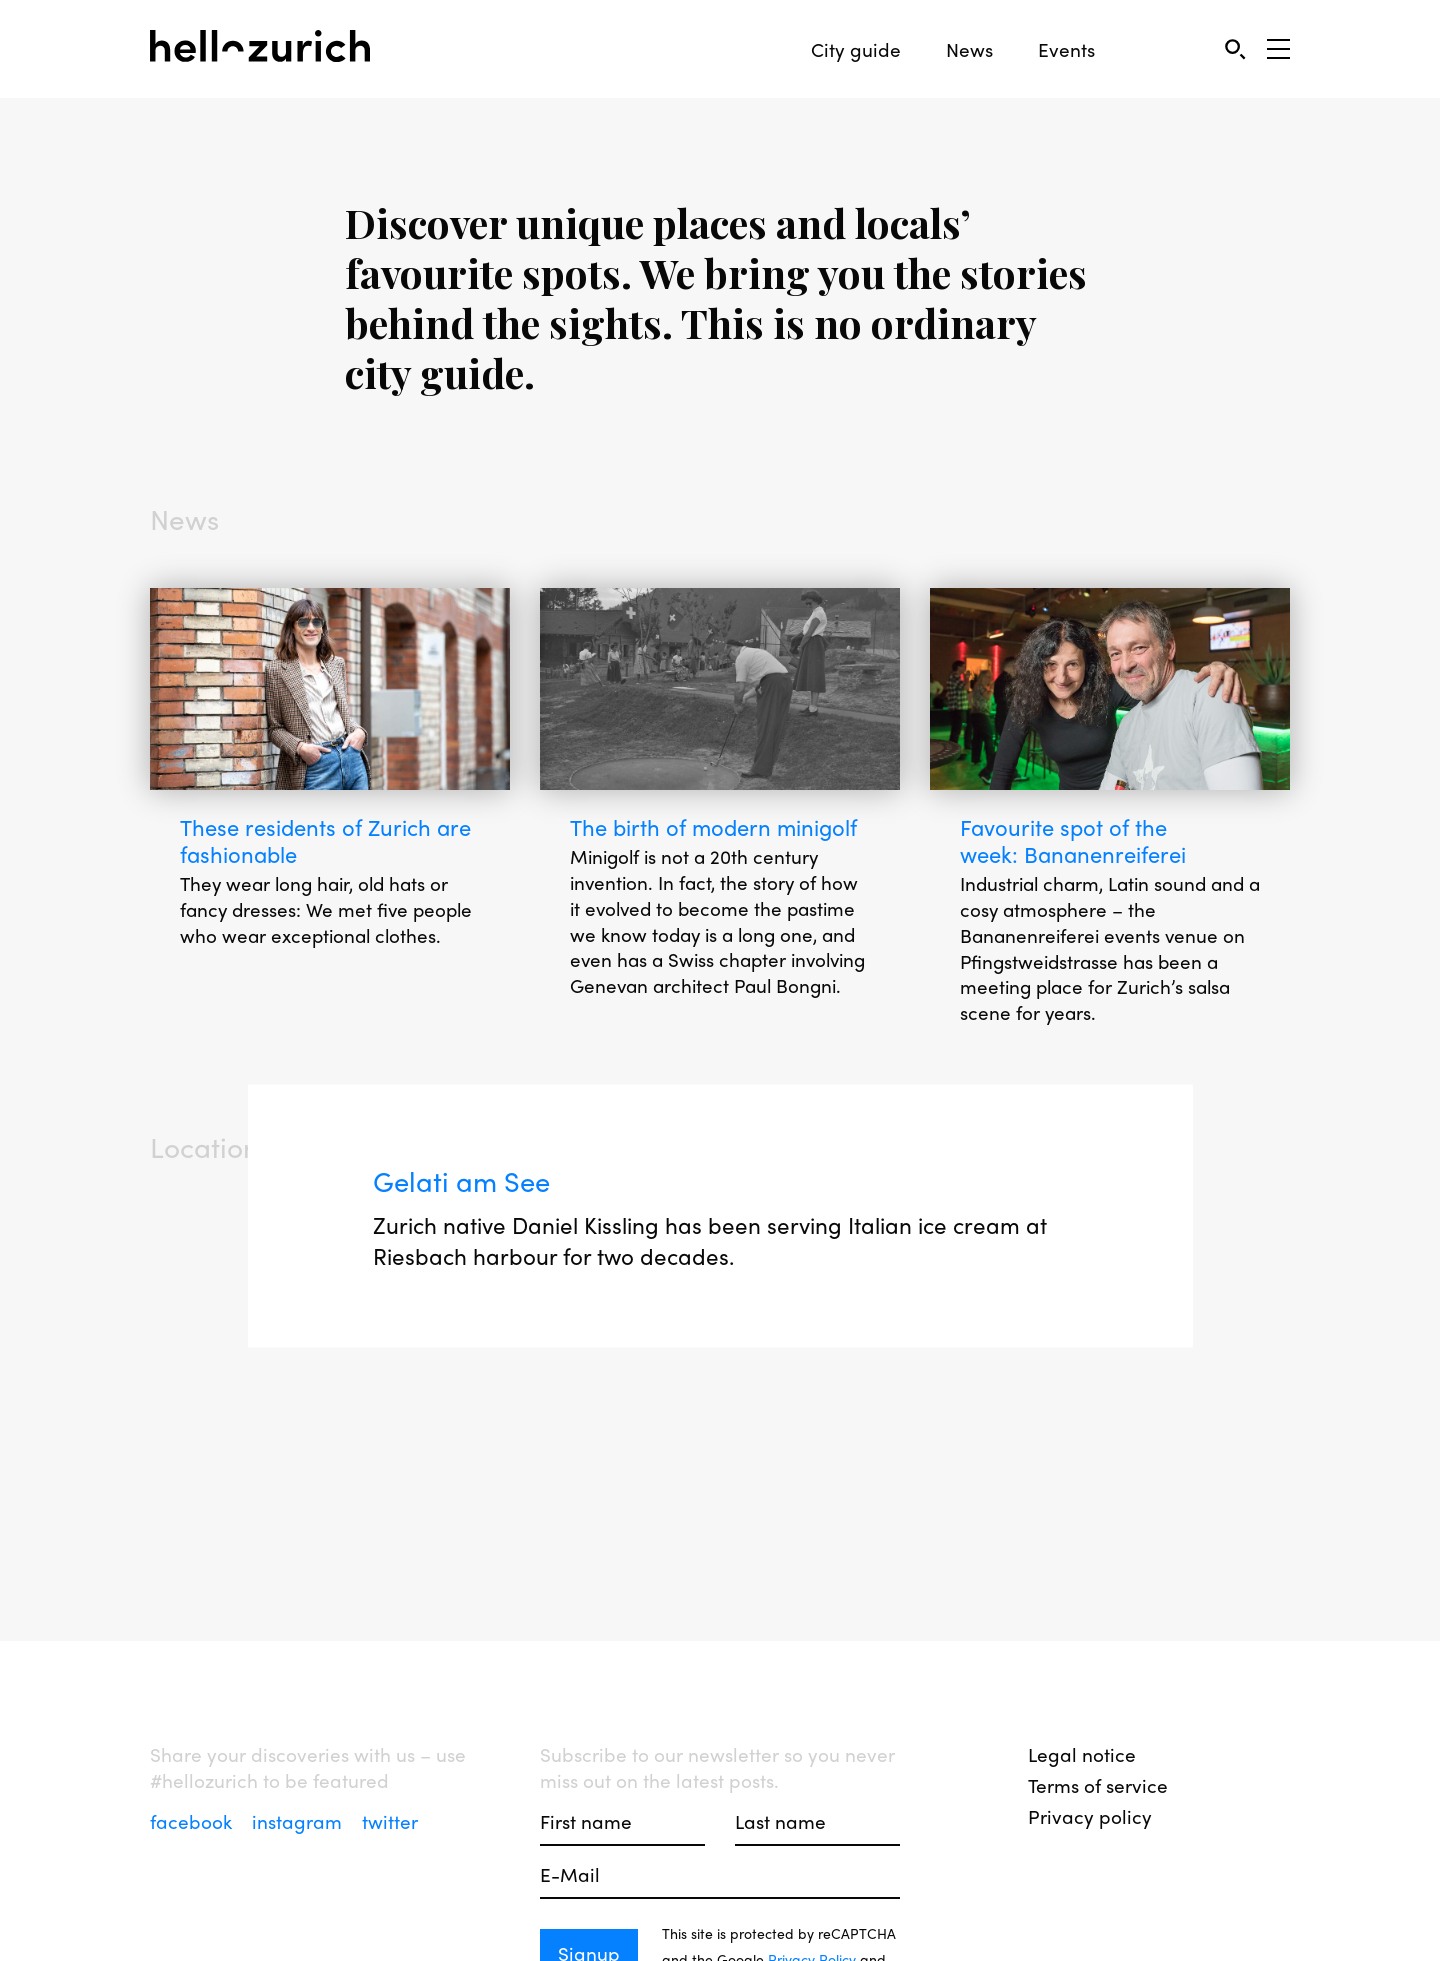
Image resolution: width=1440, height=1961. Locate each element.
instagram (299, 1821)
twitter (390, 1821)
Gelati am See (463, 1182)
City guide (856, 49)
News (969, 49)
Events (1066, 49)
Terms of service (1098, 1785)
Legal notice (1082, 1754)
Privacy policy (1090, 1816)
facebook (193, 1821)
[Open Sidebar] (1278, 49)
